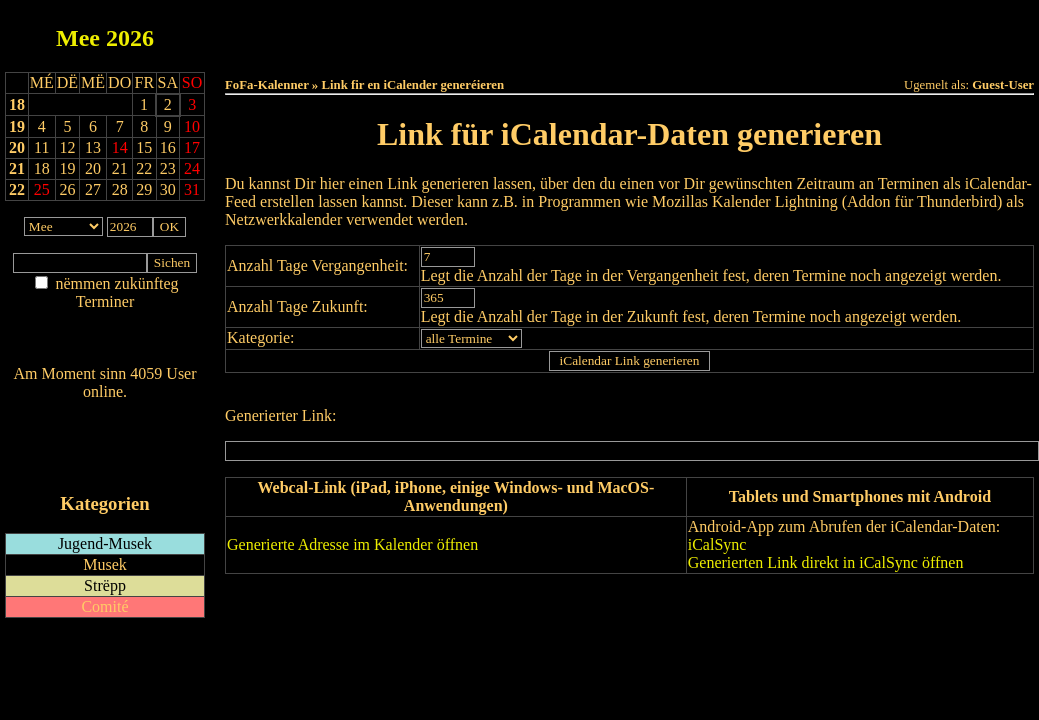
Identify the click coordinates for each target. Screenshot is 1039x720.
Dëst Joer (741, 31)
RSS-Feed (105, 446)
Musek (105, 564)
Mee (78, 38)
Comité (104, 606)
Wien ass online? (104, 411)
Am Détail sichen (105, 321)
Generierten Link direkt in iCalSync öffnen (826, 562)
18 (17, 104)
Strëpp (105, 585)
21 (17, 168)
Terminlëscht (853, 31)
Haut (405, 31)
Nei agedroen (104, 340)
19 (17, 126)
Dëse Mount (629, 31)
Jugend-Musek (105, 543)
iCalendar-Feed (105, 465)
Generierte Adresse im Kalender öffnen (352, 544)
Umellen (630, 50)
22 (17, 189)
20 (17, 147)
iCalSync (717, 544)
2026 (130, 38)
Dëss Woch (517, 31)
